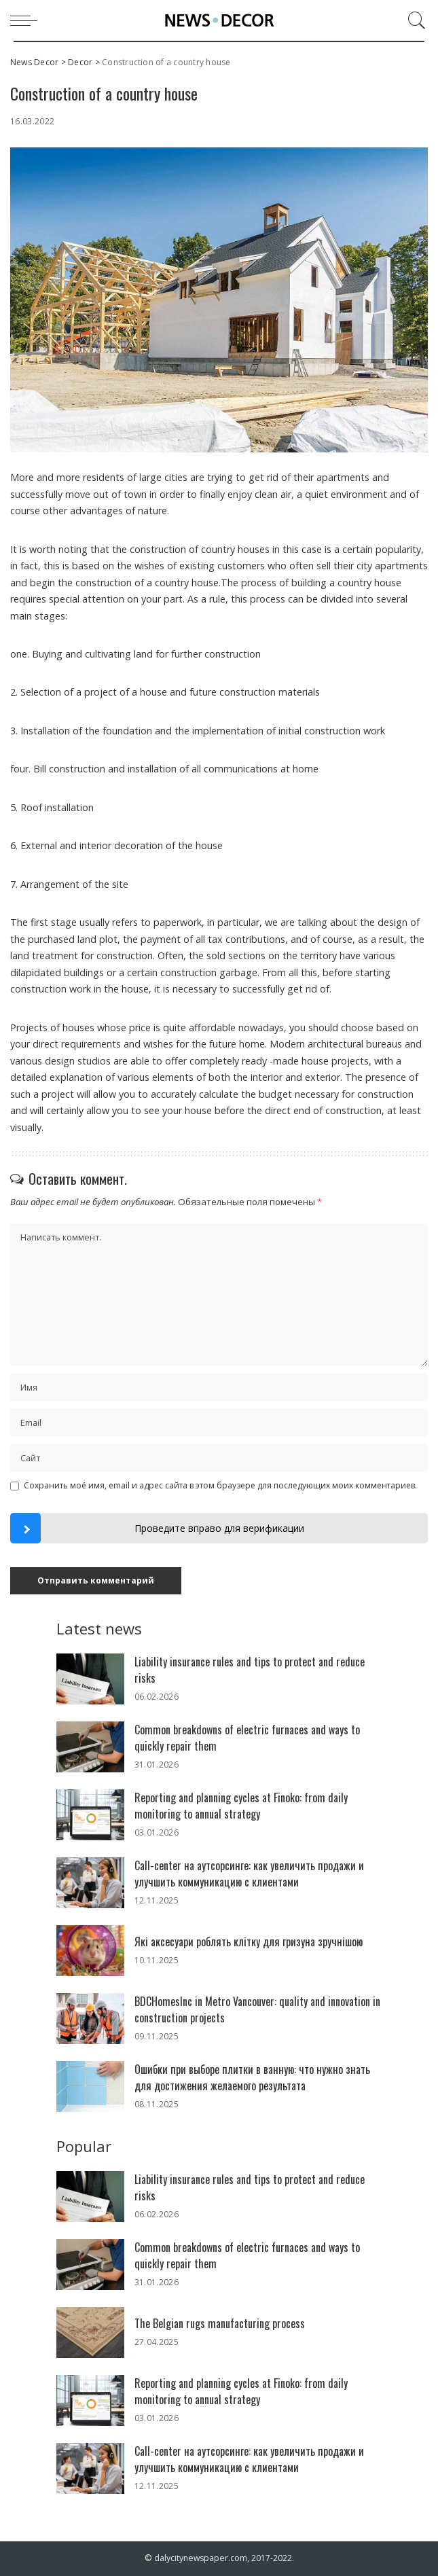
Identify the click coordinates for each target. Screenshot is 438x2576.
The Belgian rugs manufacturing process (219, 2323)
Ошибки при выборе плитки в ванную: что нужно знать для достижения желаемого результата (252, 2077)
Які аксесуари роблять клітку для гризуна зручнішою (248, 1941)
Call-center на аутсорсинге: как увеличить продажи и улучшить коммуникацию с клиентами (249, 1873)
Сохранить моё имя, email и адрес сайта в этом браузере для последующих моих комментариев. (220, 1485)
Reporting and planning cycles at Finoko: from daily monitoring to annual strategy (241, 1805)
